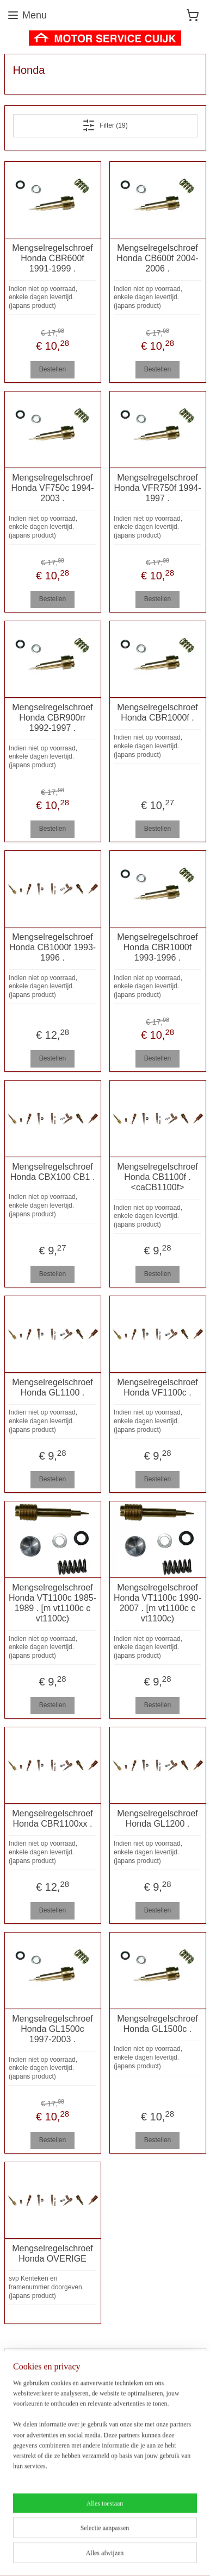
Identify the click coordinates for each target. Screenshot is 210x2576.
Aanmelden (37, 2493)
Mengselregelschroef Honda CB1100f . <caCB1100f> (157, 1177)
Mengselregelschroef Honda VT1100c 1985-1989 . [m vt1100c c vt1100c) (52, 1603)
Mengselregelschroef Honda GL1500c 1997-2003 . (52, 2029)
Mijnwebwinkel (136, 2556)
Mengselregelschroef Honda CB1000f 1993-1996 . (52, 947)
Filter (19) (104, 125)
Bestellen (52, 369)
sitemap (147, 2538)
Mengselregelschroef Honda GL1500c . (157, 2024)
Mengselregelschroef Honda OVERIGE (52, 2253)
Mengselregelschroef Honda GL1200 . (157, 1818)
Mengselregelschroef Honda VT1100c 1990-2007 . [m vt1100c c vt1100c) (157, 1603)
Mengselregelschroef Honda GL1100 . (52, 1387)
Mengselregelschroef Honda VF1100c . (157, 1387)
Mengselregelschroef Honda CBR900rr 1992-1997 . (52, 718)
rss (166, 2538)
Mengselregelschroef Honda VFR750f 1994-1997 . (157, 488)
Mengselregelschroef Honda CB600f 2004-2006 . (157, 258)
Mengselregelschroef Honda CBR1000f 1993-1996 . (157, 947)
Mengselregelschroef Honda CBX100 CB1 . (52, 1172)
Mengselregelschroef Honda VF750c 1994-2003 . (52, 488)
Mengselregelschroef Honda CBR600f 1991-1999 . (52, 258)
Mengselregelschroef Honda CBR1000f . (157, 712)
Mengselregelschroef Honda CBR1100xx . (52, 1818)
